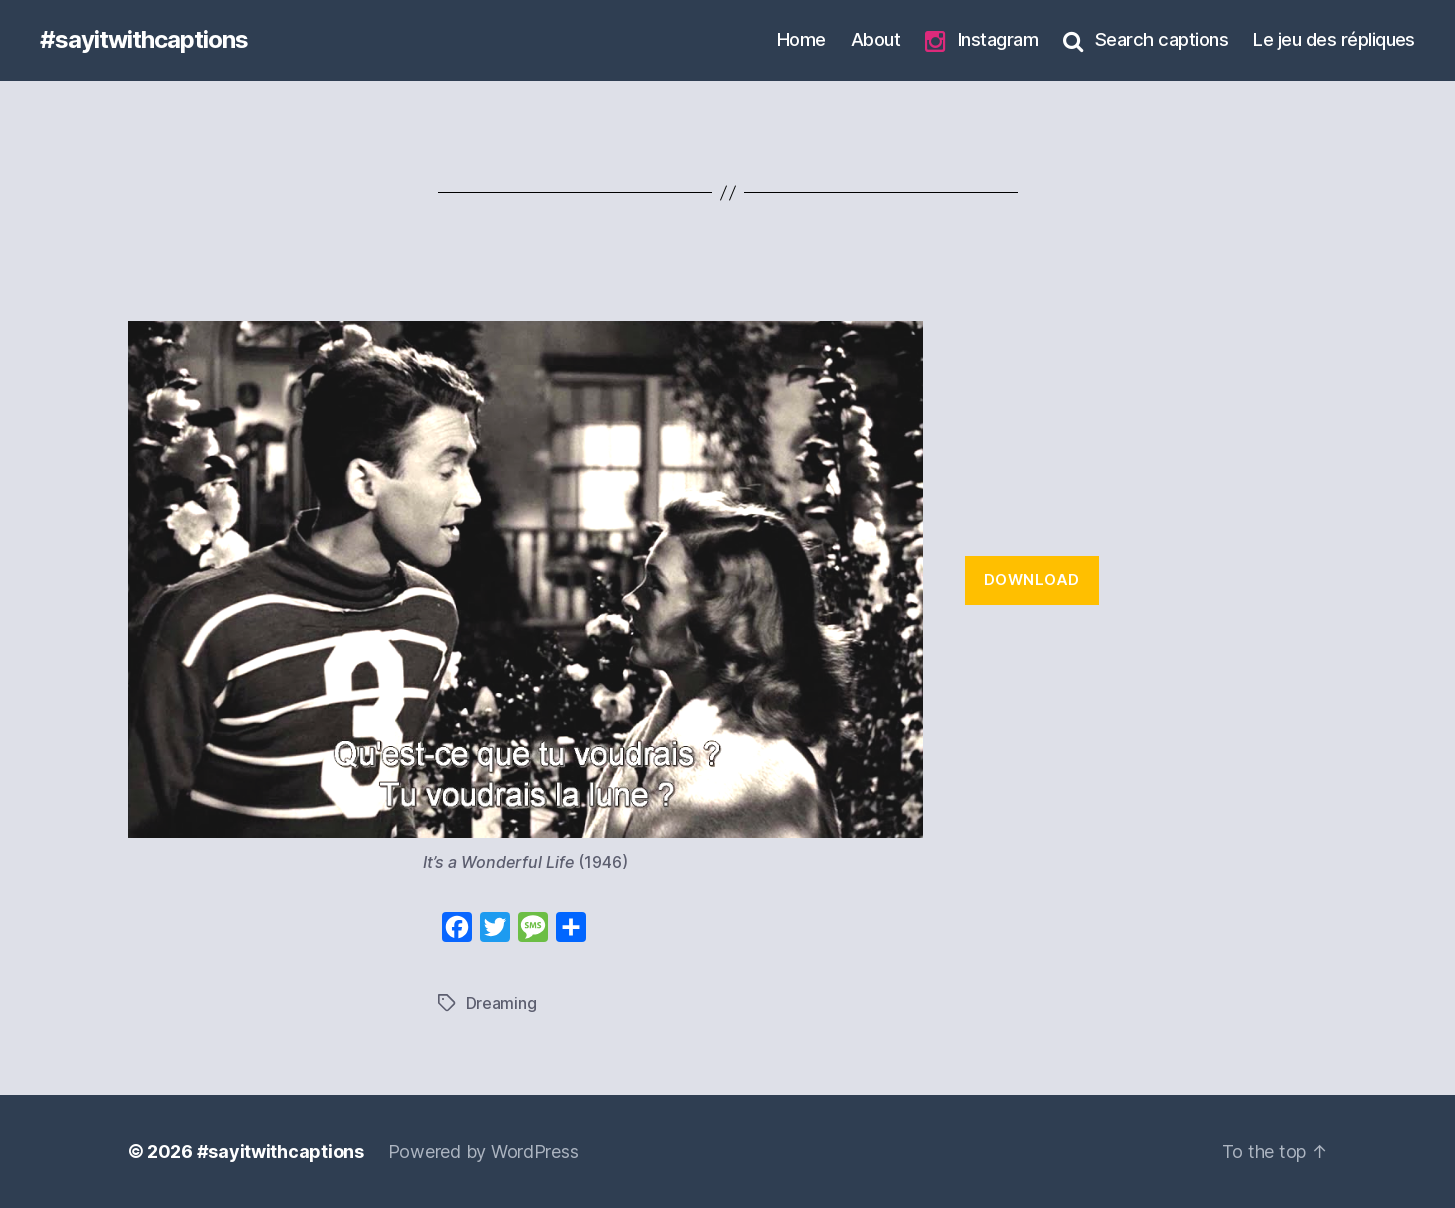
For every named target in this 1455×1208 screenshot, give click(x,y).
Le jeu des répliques (1334, 39)
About (875, 39)
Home (801, 39)
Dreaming (501, 1003)
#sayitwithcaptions (144, 40)
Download (1032, 579)
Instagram (981, 40)
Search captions (1145, 40)
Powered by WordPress (483, 1151)
